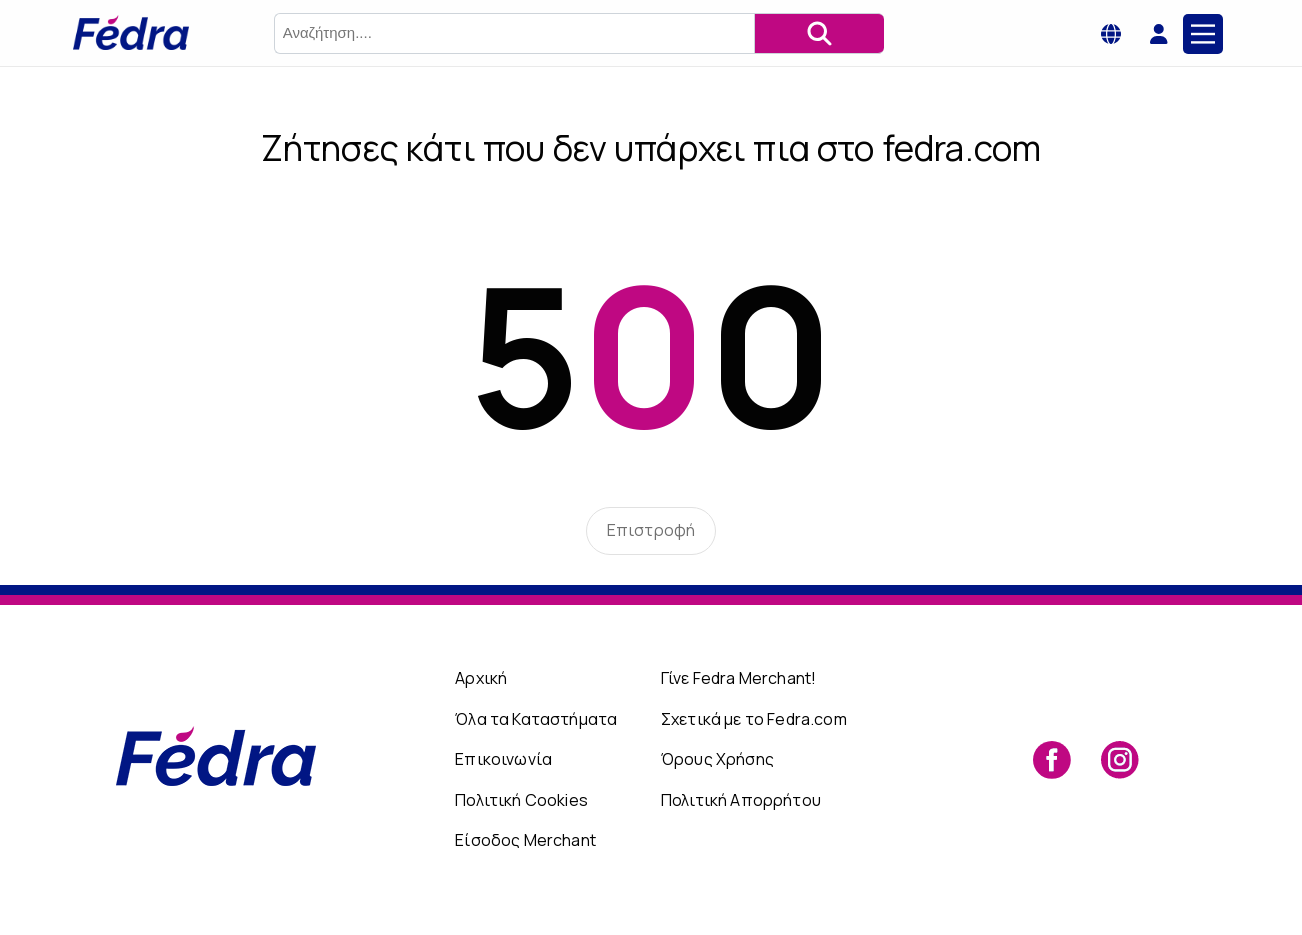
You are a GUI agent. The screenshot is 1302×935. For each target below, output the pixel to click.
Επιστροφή (651, 530)
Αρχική (481, 678)
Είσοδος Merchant (525, 840)
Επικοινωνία (503, 759)
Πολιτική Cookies (521, 800)
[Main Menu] (1203, 34)
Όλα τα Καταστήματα (536, 719)
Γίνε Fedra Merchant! (738, 678)
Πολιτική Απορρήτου (741, 800)
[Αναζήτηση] (819, 33)
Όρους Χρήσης (717, 759)
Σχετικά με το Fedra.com (754, 719)
